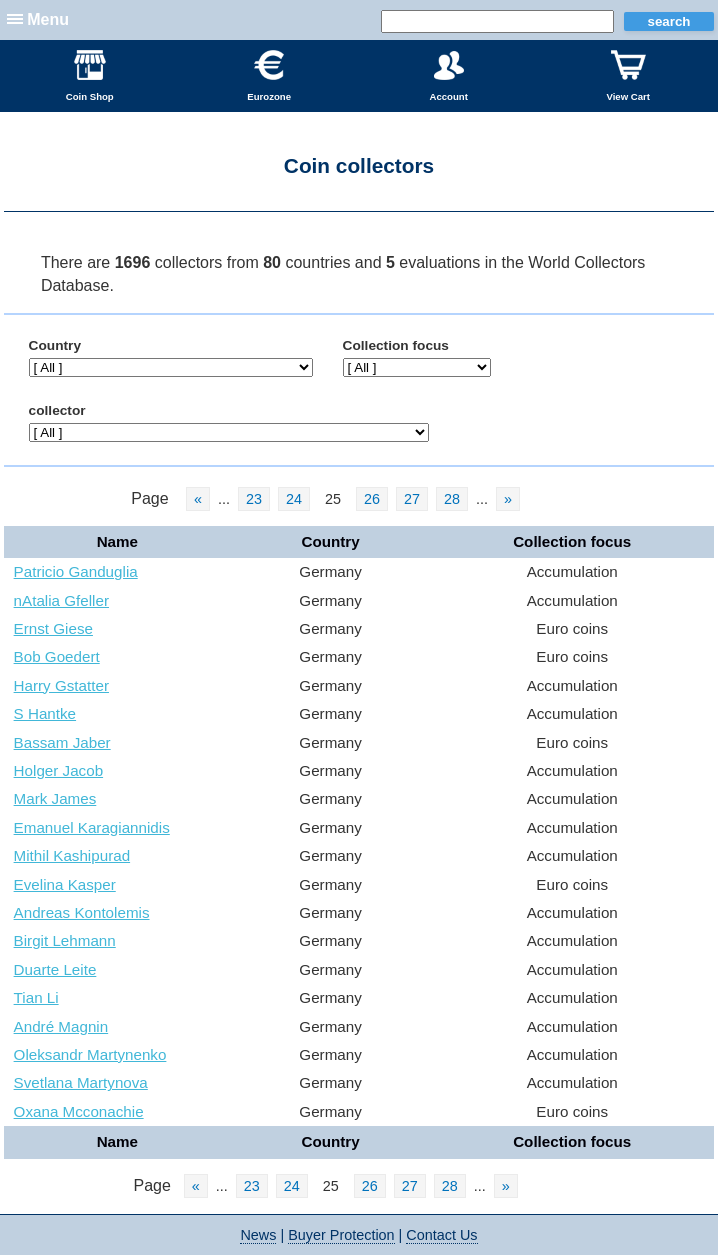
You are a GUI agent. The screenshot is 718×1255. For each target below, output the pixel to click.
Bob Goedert (57, 656)
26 (372, 499)
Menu (48, 19)
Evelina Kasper (65, 884)
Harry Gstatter (61, 685)
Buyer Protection (341, 1235)
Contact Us (441, 1235)
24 (294, 499)
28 (452, 499)
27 (412, 499)
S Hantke (45, 713)
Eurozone (269, 76)
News (258, 1235)
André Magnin (61, 1026)
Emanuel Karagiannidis (92, 827)
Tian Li (36, 997)
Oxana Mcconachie (79, 1111)
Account (448, 76)
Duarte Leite (55, 969)
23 (254, 499)
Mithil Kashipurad (72, 855)
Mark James (55, 798)
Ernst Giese (53, 628)
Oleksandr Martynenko (90, 1054)
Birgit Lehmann (65, 940)
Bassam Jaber (62, 742)
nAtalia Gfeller (61, 600)
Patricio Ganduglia (76, 571)
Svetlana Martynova (81, 1082)
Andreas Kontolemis (82, 912)
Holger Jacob (59, 770)
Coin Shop (90, 76)
